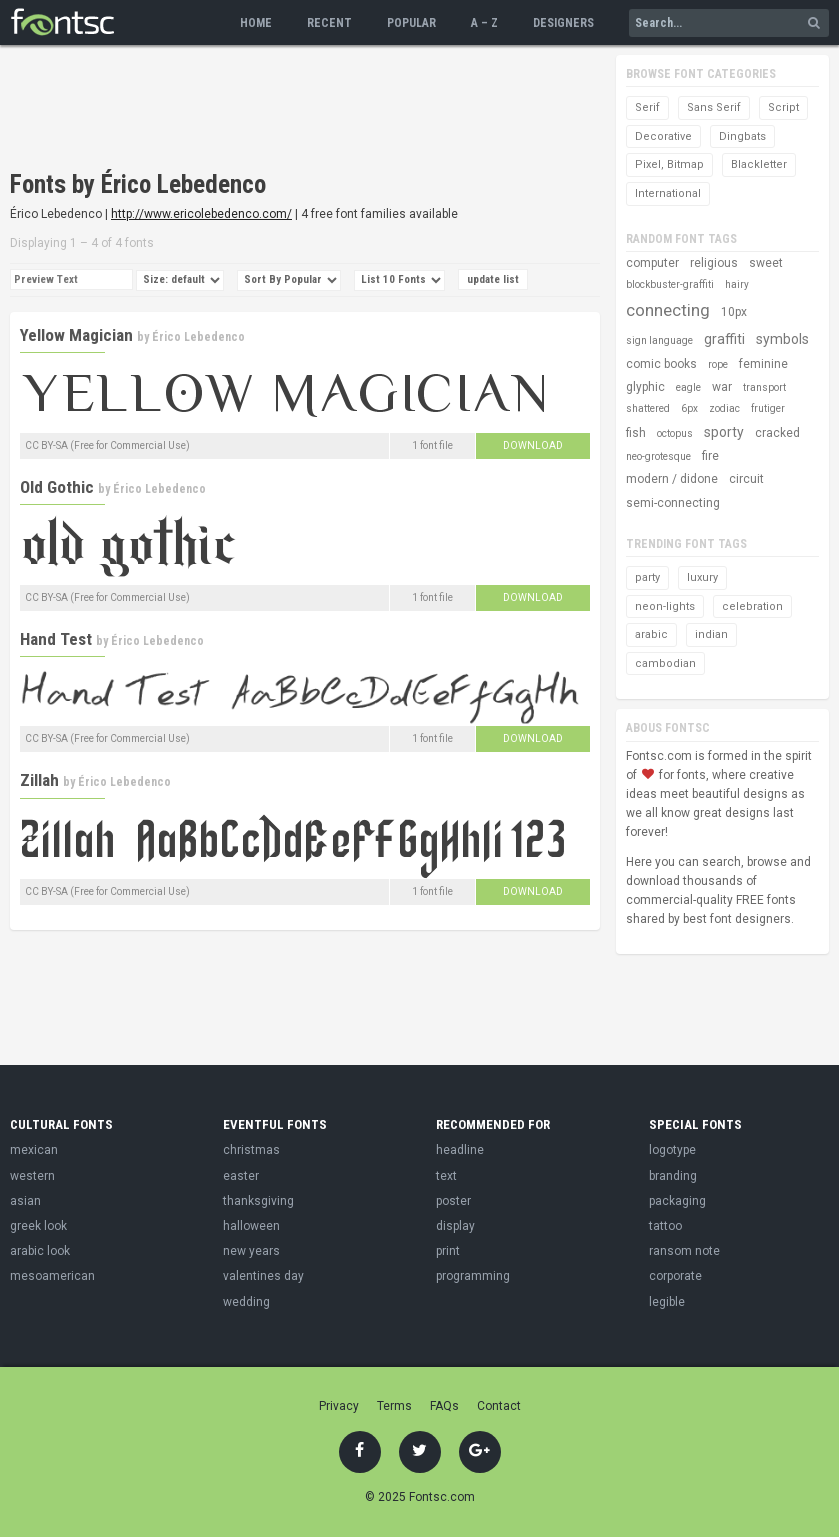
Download (533, 445)
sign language (659, 340)
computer (652, 263)
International (668, 193)
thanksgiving (258, 1201)
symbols (782, 339)
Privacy (339, 1406)
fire (710, 456)
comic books (661, 364)
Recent (329, 23)
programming (473, 1276)
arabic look (40, 1251)
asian (25, 1201)
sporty (724, 432)
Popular (411, 23)
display (455, 1226)
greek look (38, 1226)
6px (689, 408)
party (647, 577)
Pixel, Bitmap (669, 164)
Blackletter (759, 164)
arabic (651, 634)
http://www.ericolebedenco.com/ (201, 214)
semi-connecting (673, 503)
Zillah (39, 780)
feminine (763, 364)
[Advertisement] (374, 110)
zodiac (724, 408)
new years (251, 1251)
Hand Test (56, 639)
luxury (702, 577)
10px (734, 312)
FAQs (444, 1406)
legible (667, 1302)
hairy (737, 284)
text (446, 1176)
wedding (246, 1302)
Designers (563, 23)
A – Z (484, 23)
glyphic (645, 387)
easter (241, 1176)
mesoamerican (52, 1276)
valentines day (263, 1276)
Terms (394, 1406)
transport (764, 387)
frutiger (768, 408)
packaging (677, 1201)
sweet (766, 263)
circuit (746, 479)
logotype (672, 1150)
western (32, 1176)
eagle (688, 387)
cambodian (665, 663)
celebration (752, 606)
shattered (648, 408)
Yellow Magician (76, 335)
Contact (499, 1406)
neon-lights (665, 606)
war (722, 387)
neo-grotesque (658, 456)
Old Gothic (57, 487)
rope (718, 364)
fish (636, 433)
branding (673, 1176)
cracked (777, 433)
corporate (675, 1276)
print (448, 1251)
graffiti (724, 339)
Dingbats (742, 136)
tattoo (665, 1226)
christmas (251, 1150)
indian (711, 634)
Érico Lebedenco (198, 337)
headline (460, 1150)
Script (783, 107)
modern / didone (672, 479)
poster (453, 1201)
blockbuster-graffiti (670, 284)
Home (256, 23)
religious (714, 263)
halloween (251, 1226)
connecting (668, 310)
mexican (34, 1150)
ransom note (684, 1251)
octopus (675, 433)
